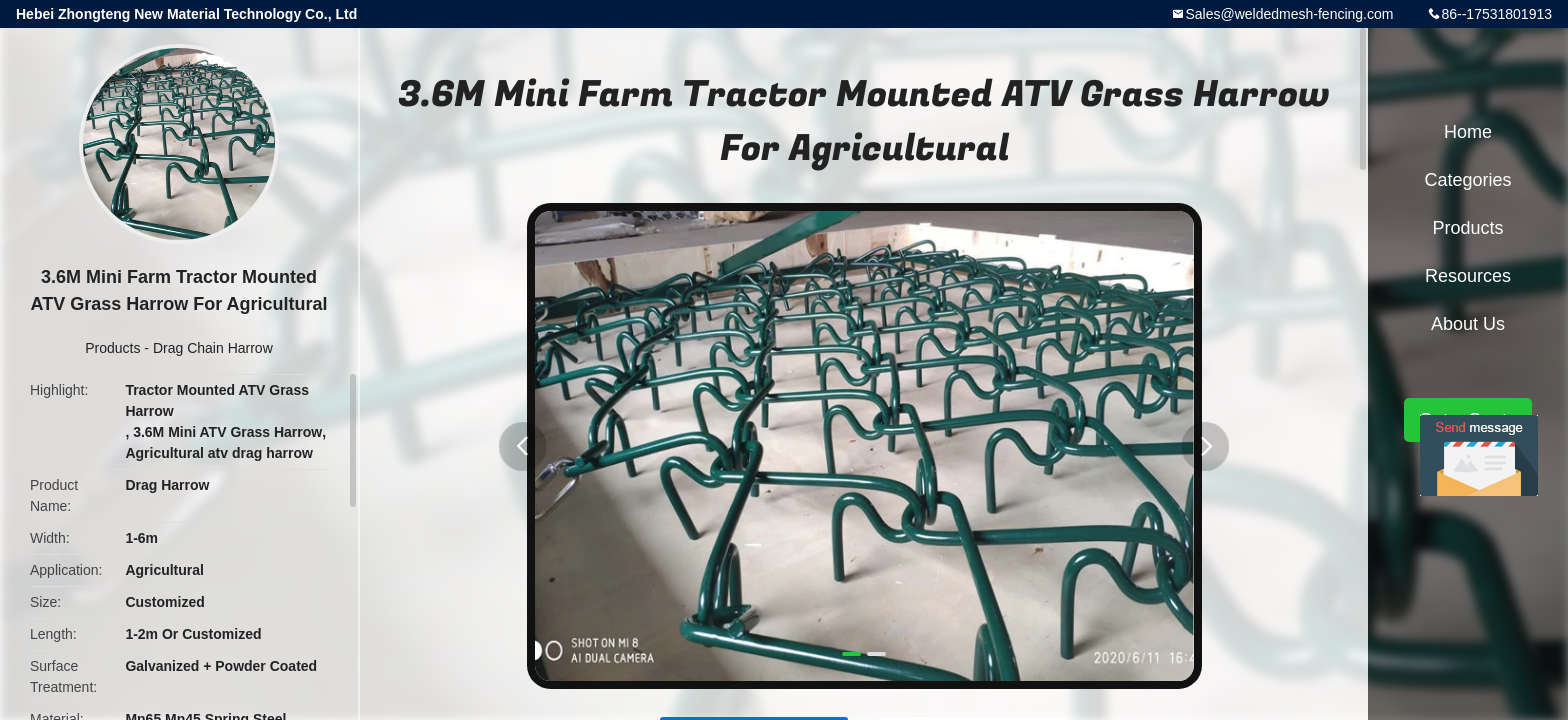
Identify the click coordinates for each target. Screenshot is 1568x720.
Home (1468, 132)
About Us (1468, 324)
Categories (1467, 180)
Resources (1468, 276)
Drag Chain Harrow (213, 348)
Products (112, 348)
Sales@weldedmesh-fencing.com (1289, 14)
